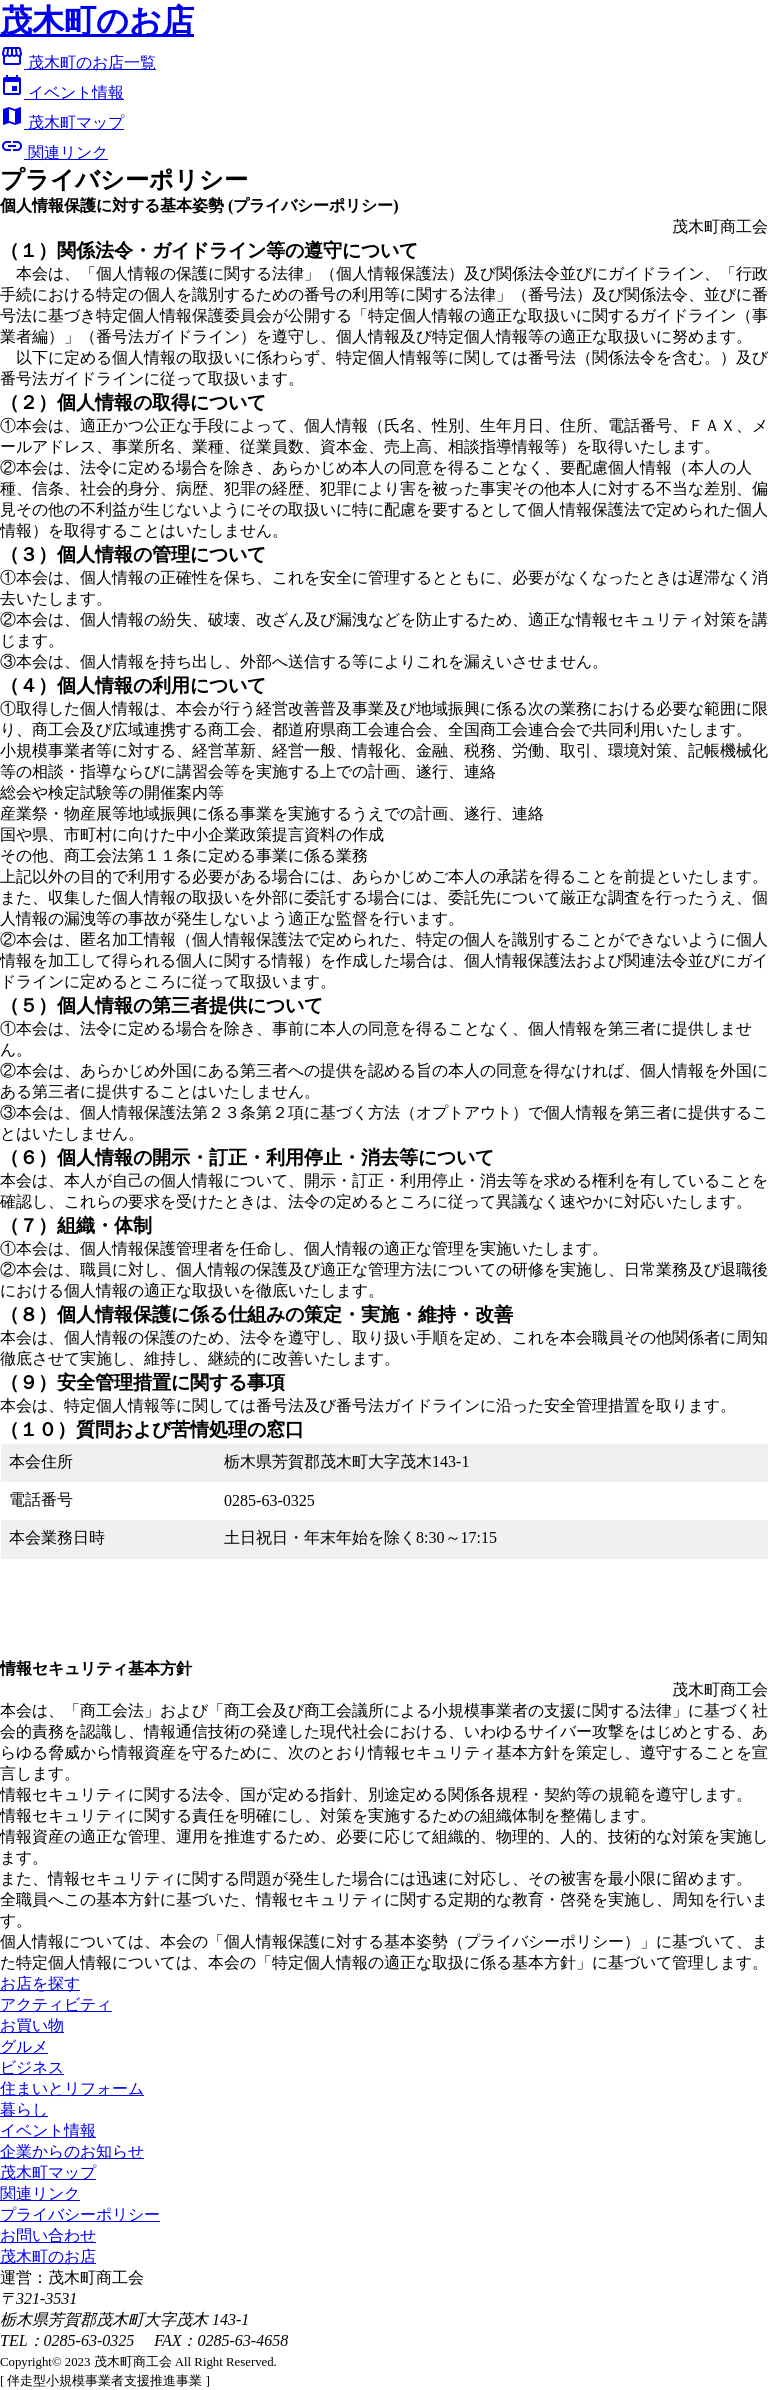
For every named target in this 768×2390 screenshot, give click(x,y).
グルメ (24, 2046)
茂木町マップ (62, 122)
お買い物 (32, 2025)
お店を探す (40, 1983)
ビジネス (32, 2067)
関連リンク (54, 152)
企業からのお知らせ (72, 2151)
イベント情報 (62, 92)
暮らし (24, 2109)
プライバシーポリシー (80, 2214)
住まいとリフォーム (72, 2088)
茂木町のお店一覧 (78, 62)
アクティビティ (56, 2004)
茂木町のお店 (48, 2256)
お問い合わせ (48, 2235)
